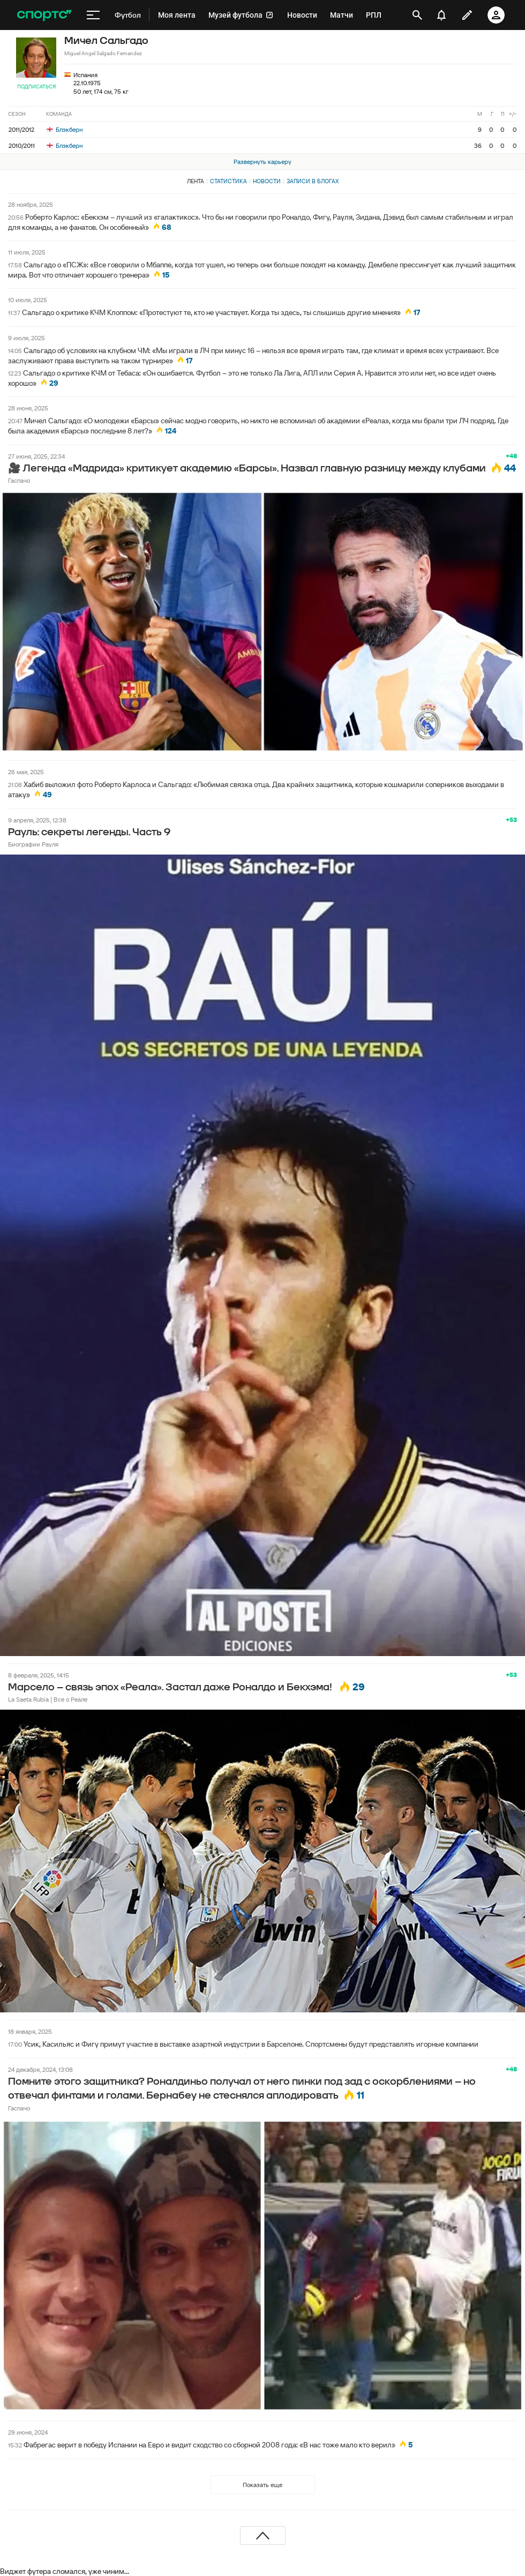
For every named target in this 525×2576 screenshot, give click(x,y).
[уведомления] (441, 15)
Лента (195, 181)
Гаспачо (19, 480)
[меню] (93, 15)
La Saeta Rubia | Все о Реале (47, 1699)
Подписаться (36, 86)
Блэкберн (64, 129)
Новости (267, 181)
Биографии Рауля (33, 844)
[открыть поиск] (417, 15)
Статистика (228, 181)
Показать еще (262, 2485)
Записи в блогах (313, 181)
